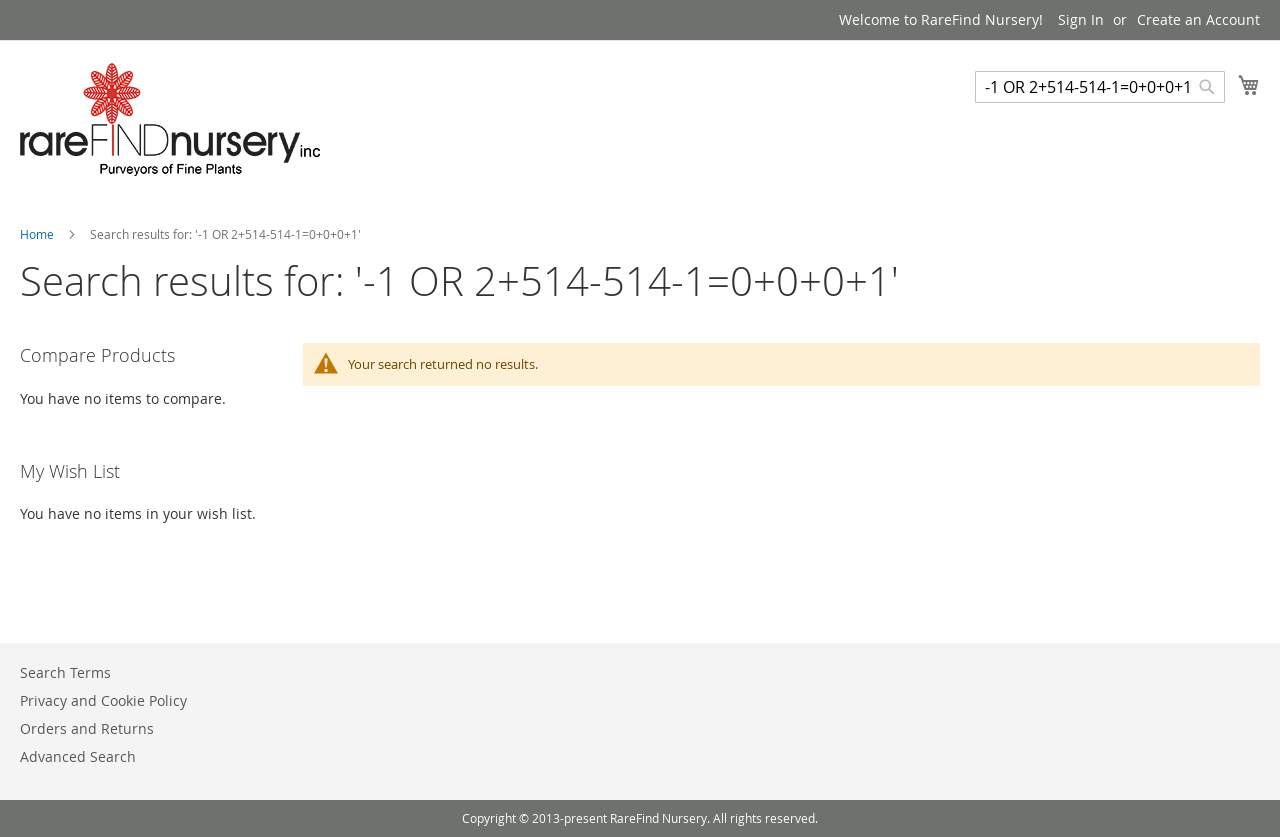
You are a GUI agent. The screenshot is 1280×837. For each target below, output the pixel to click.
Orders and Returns (87, 728)
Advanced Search (78, 756)
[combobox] (1100, 87)
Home (38, 234)
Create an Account (1198, 19)
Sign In (1081, 19)
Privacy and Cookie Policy (103, 700)
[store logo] (170, 119)
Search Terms (65, 672)
